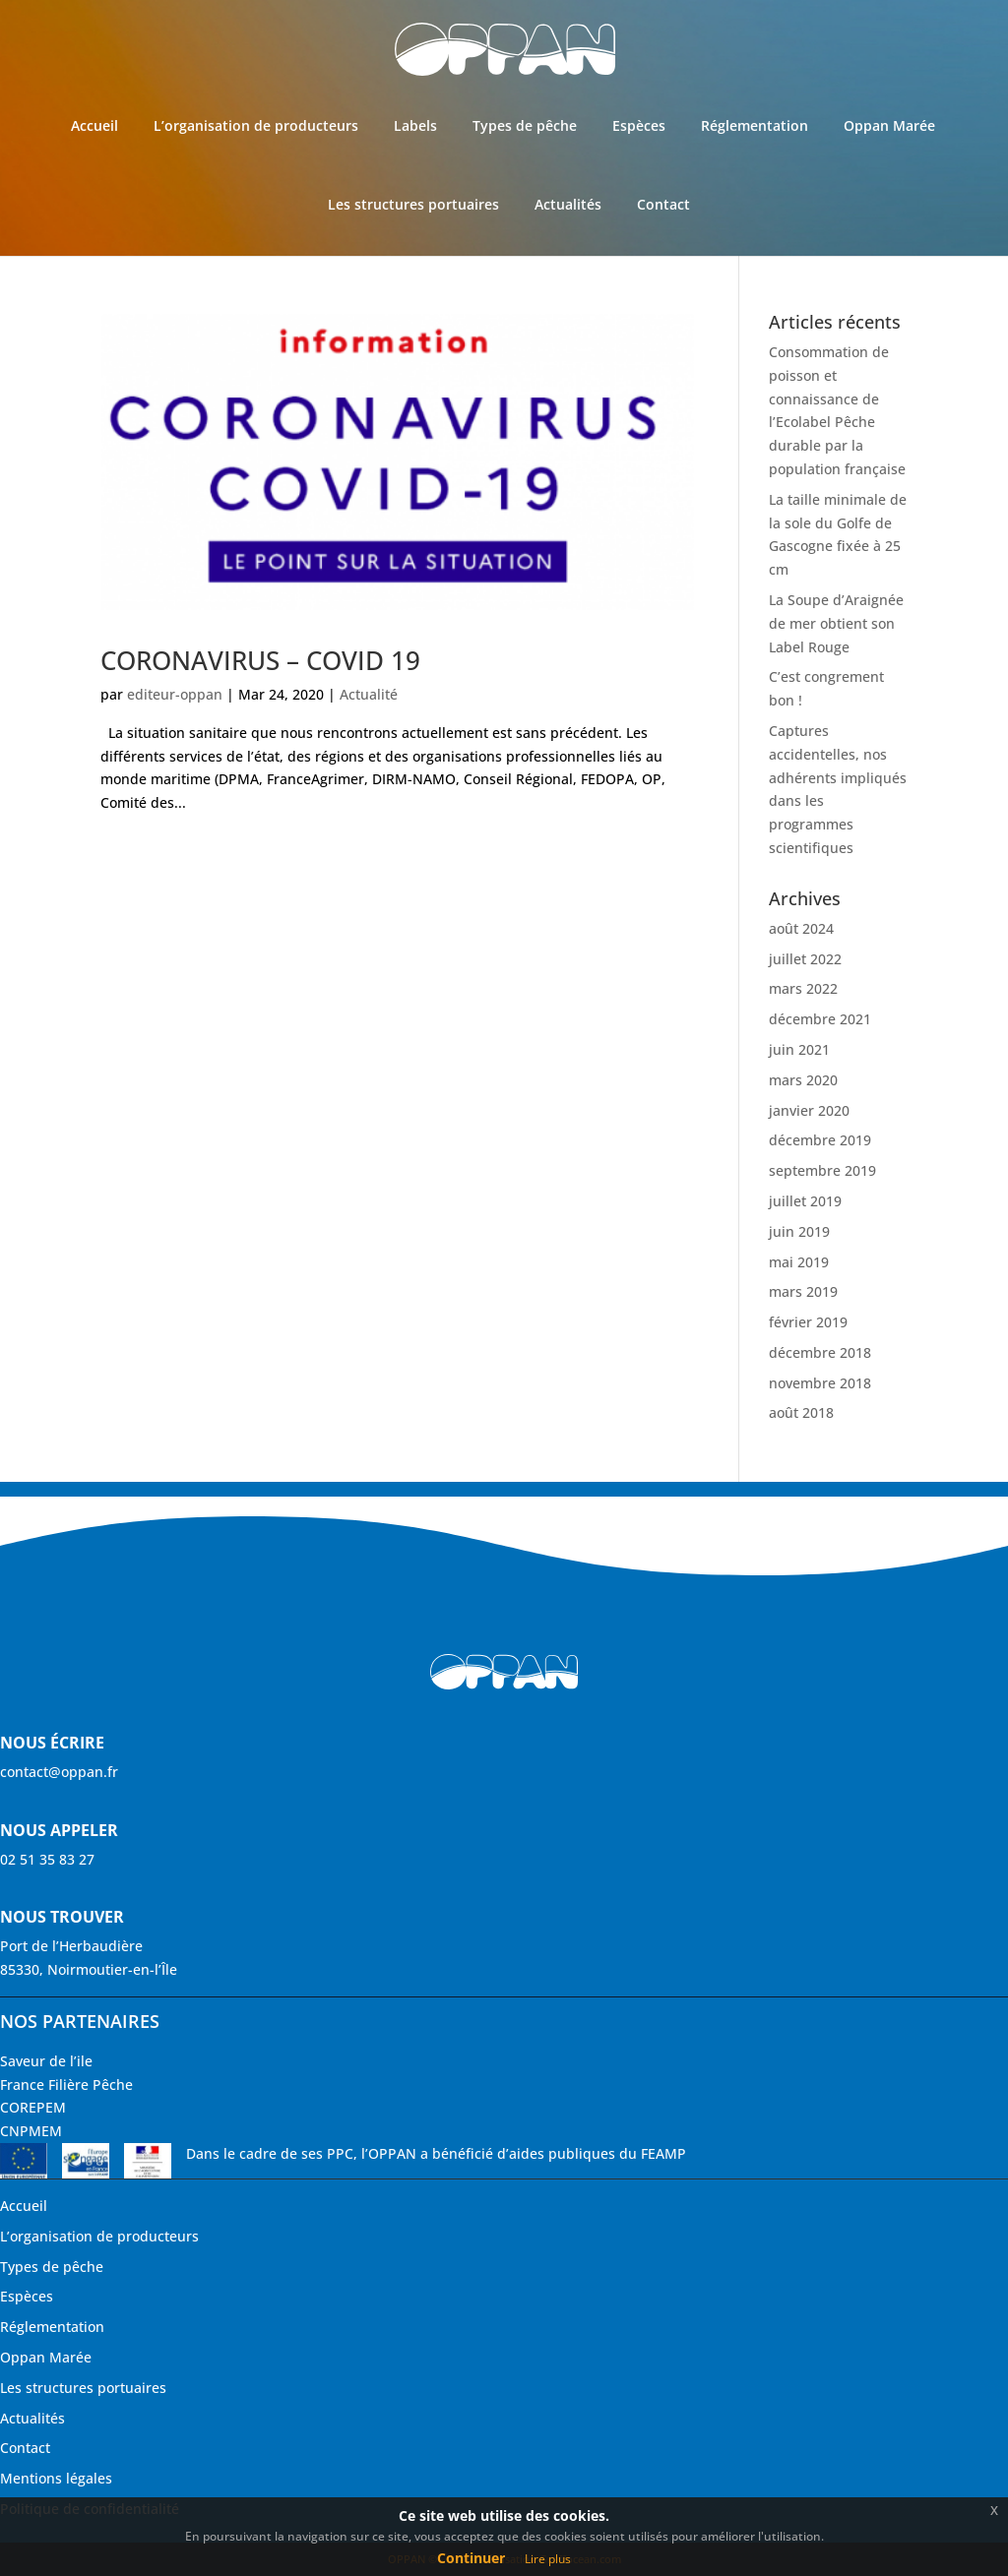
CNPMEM (31, 2130)
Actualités (568, 204)
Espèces (638, 125)
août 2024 (801, 928)
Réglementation (754, 125)
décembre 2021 (820, 1019)
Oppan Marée (889, 125)
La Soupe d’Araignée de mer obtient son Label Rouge (836, 623)
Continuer (471, 2557)
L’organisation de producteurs (256, 125)
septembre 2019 (822, 1170)
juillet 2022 (805, 959)
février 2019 (808, 1322)
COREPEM (33, 2107)
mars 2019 (803, 1291)
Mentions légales (56, 2478)
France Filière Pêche (66, 2084)
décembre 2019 (820, 1140)
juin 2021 (799, 1049)
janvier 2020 (809, 1110)
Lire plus (548, 2558)
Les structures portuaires (413, 204)
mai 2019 (799, 1262)
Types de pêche (524, 125)
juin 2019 (799, 1231)
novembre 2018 (820, 1383)
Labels (415, 125)
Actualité (369, 694)
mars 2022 (803, 988)
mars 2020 (803, 1080)
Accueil (94, 125)
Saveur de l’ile (46, 2061)
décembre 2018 (820, 1352)
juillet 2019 (805, 1201)
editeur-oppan (174, 694)
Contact (663, 204)
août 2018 (801, 1412)
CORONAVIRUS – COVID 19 (260, 660)
